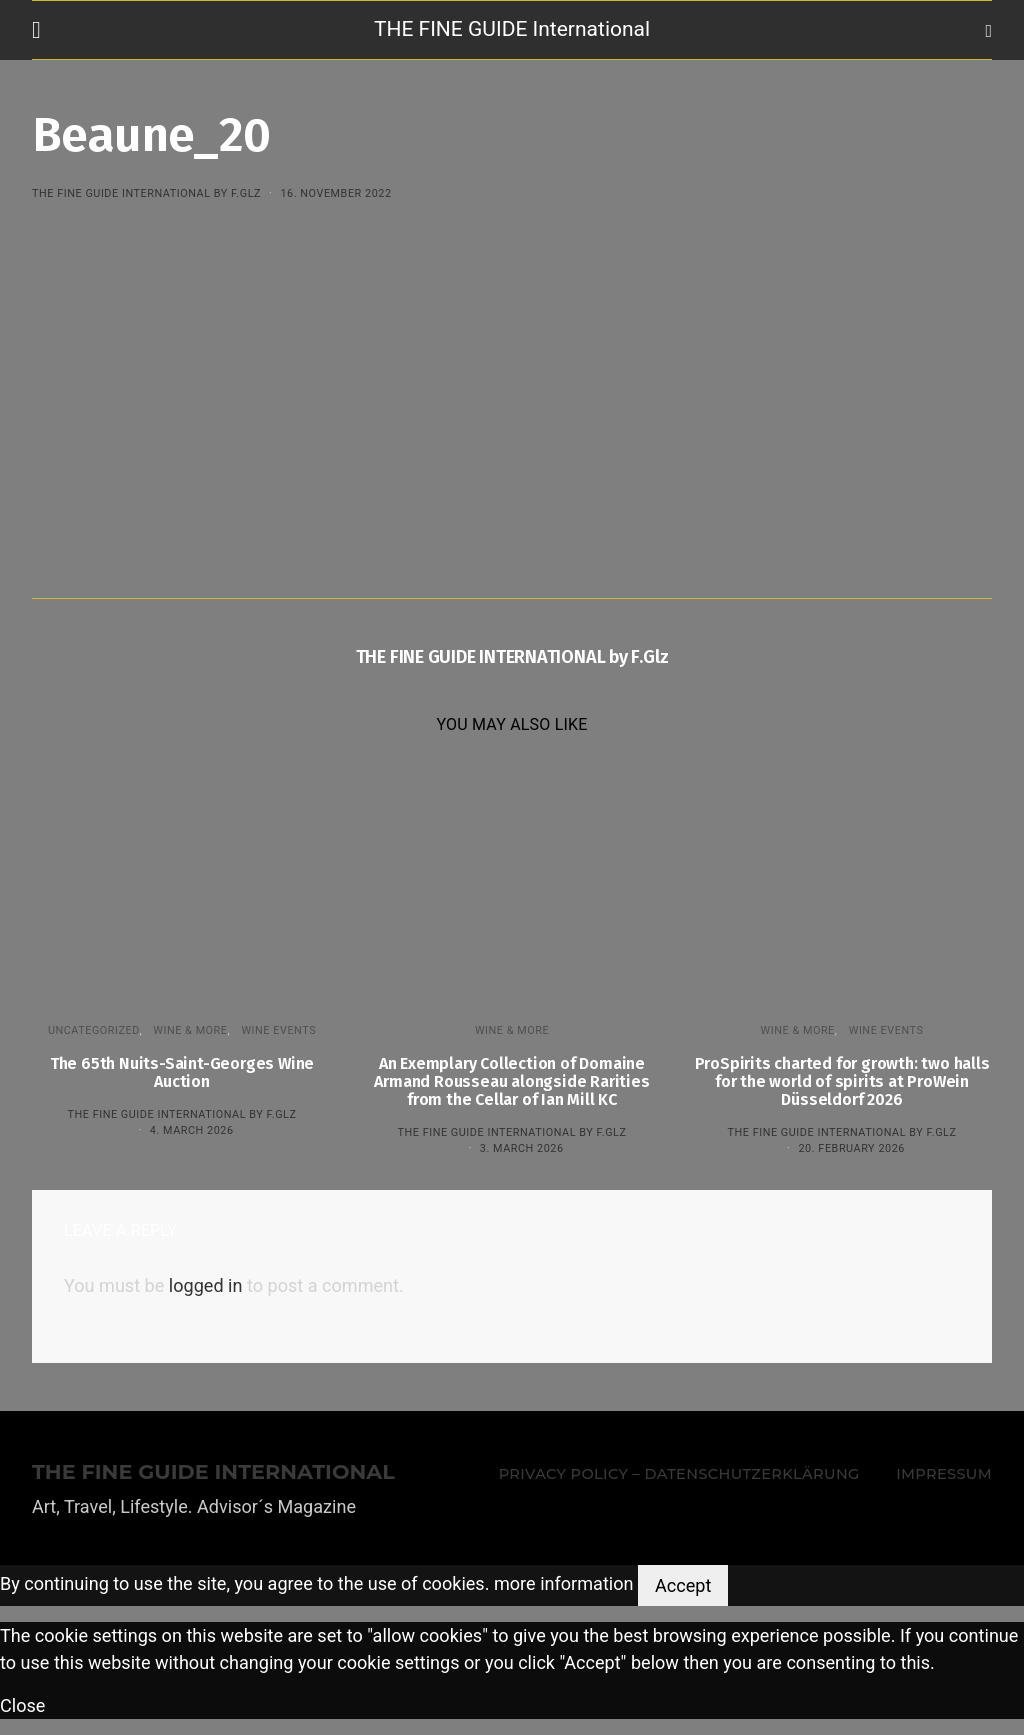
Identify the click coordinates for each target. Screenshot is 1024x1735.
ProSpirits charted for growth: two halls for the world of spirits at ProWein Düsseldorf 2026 (842, 1081)
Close (22, 1705)
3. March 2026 (522, 1148)
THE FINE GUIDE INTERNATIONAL (213, 1472)
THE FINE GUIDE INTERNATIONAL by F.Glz (146, 193)
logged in (206, 1285)
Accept (683, 1585)
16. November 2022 (335, 193)
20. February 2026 (851, 1148)
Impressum (944, 1474)
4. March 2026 (192, 1130)
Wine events (278, 1030)
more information (564, 1583)
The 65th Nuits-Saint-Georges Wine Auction (182, 1072)
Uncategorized (94, 1030)
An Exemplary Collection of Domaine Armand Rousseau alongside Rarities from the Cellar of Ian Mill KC (511, 1081)
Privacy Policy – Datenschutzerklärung (679, 1474)
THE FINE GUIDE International (512, 29)
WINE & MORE (190, 1030)
